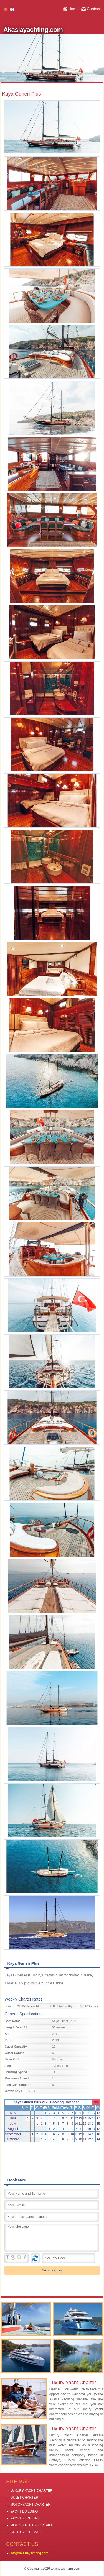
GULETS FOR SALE (25, 2532)
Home (73, 9)
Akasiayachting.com (33, 29)
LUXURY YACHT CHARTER (31, 2491)
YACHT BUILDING (24, 2511)
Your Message (51, 2238)
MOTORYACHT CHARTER (30, 2504)
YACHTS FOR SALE (25, 2518)
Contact (93, 9)
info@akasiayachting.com (29, 2553)
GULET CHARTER (24, 2498)
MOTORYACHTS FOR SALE (31, 2525)
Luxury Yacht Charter (72, 2382)
